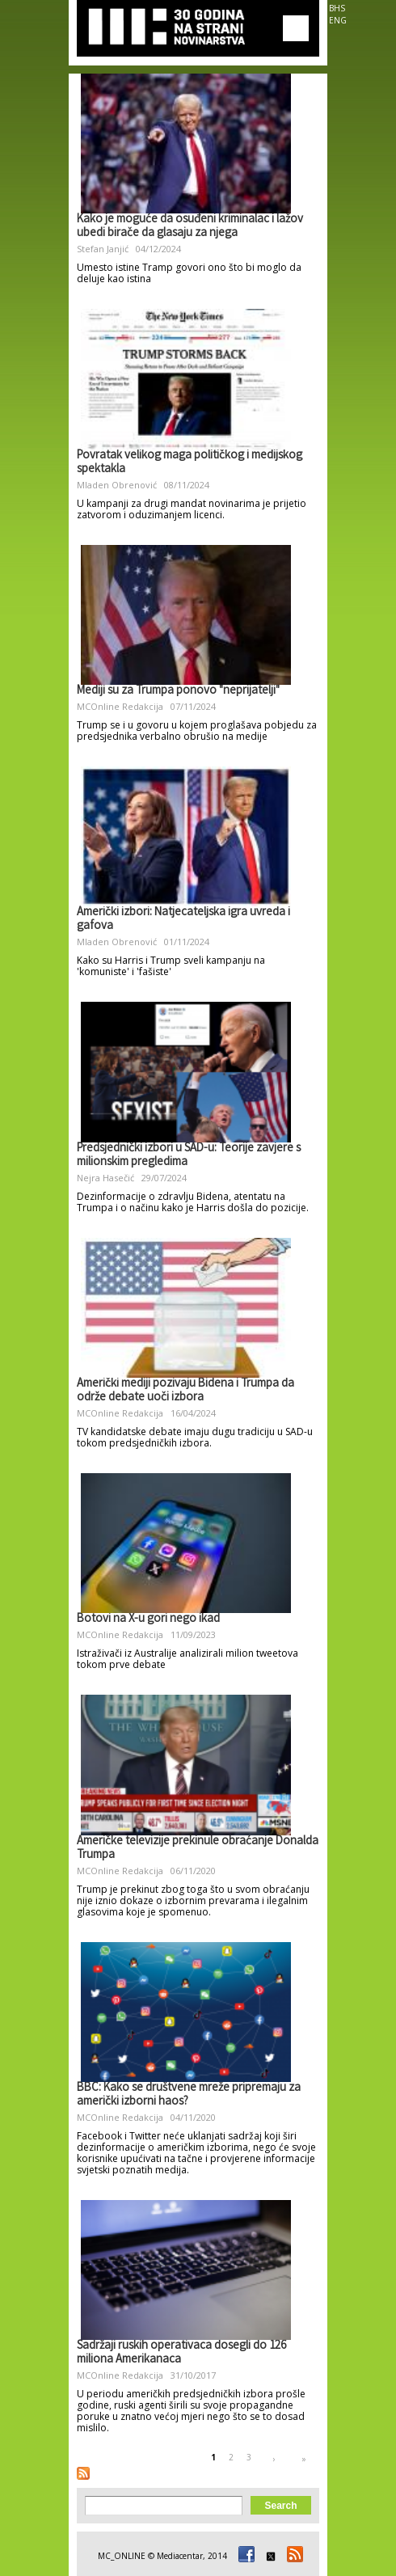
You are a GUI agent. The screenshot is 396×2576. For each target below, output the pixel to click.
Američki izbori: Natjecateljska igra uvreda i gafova (183, 919)
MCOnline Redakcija (120, 706)
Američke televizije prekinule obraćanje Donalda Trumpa (197, 1848)
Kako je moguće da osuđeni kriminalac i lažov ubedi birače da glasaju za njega (190, 227)
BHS (337, 8)
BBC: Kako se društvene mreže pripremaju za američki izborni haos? (189, 2095)
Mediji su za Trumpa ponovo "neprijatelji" (178, 691)
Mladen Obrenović (117, 485)
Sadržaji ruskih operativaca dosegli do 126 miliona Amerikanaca (181, 2353)
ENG (338, 20)
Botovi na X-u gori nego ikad (148, 1619)
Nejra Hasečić (105, 1178)
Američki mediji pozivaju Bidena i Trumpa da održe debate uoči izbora (185, 1391)
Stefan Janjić (102, 249)
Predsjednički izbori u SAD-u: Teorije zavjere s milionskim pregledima (189, 1156)
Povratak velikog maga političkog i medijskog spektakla (189, 463)
